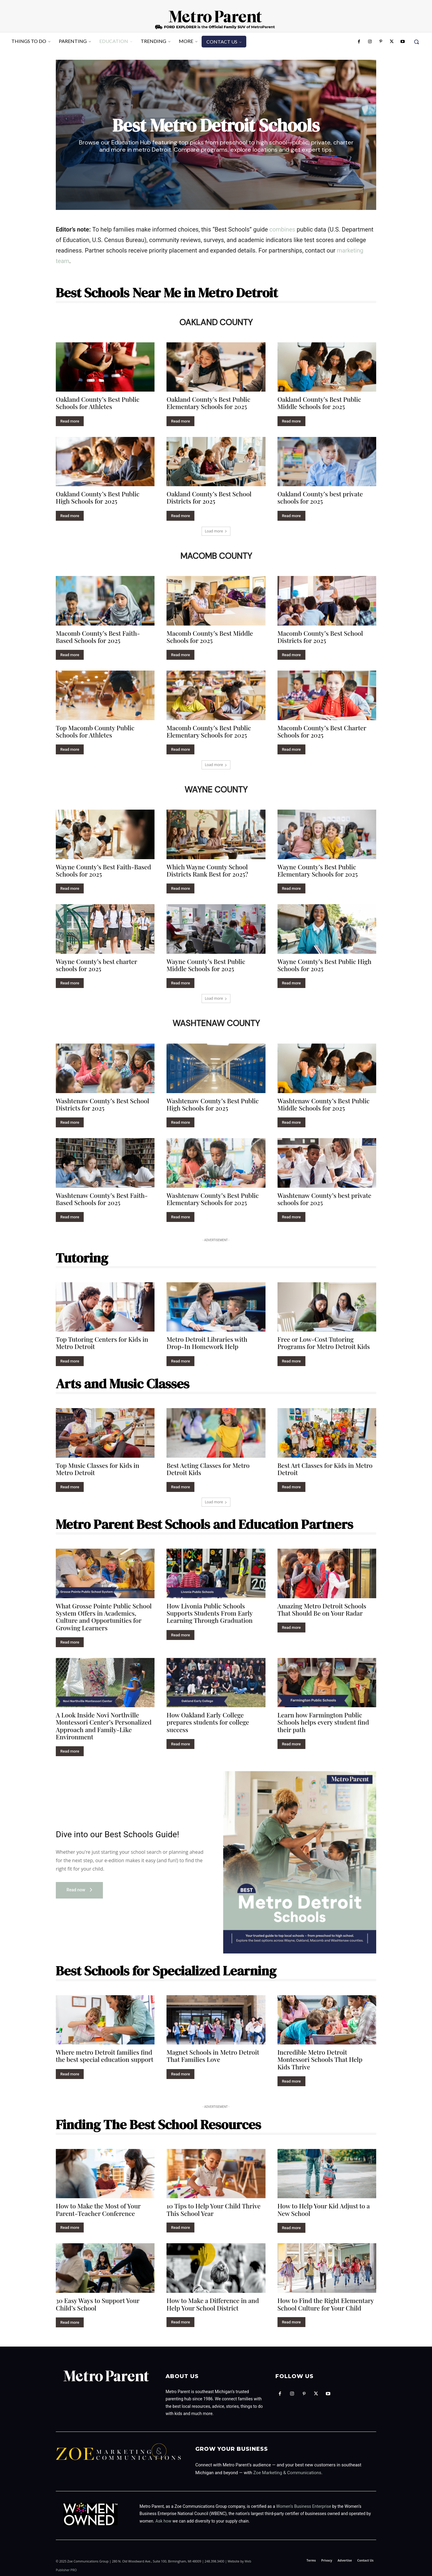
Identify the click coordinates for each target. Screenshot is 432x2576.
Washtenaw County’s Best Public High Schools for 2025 (212, 1103)
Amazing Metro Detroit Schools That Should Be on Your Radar (322, 1609)
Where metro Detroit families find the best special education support (104, 2055)
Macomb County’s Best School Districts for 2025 (320, 636)
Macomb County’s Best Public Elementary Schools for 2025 (208, 730)
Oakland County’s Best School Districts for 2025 (208, 497)
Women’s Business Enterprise (303, 2506)
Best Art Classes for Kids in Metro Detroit (325, 1468)
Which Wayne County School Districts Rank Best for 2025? (207, 870)
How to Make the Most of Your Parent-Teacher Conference (98, 2209)
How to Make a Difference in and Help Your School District (212, 2303)
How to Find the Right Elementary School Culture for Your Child (326, 2303)
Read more (69, 420)
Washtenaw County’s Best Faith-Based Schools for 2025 (102, 1198)
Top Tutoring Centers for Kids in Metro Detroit (102, 1342)
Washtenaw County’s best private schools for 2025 (324, 1198)
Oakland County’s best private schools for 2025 (320, 497)
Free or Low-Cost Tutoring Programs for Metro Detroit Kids (324, 1342)
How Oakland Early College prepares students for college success (207, 1721)
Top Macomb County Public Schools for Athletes (95, 730)
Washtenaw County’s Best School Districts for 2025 (102, 1103)
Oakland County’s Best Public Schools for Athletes (98, 402)
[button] (416, 41)
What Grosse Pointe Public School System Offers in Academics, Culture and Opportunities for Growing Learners (104, 1616)
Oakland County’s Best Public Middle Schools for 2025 (319, 402)
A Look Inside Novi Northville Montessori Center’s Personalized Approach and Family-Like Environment (104, 1725)
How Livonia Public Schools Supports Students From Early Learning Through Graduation (209, 1612)
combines (282, 229)
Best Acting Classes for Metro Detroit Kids (208, 1468)
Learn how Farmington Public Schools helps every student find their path (323, 1721)
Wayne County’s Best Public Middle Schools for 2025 (205, 964)
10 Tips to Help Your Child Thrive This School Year (213, 2209)
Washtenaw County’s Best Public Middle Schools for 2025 (324, 1103)
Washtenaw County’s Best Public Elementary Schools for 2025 (212, 1198)
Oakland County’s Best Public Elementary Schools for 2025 (208, 402)
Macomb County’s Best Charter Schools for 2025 (322, 730)
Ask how (163, 2520)
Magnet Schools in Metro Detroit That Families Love (212, 2055)
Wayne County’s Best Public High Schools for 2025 (324, 964)
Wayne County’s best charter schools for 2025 (96, 964)
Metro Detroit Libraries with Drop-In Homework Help (206, 1342)
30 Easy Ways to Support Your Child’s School (98, 2303)
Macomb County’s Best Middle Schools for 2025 (209, 636)
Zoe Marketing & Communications (287, 2472)
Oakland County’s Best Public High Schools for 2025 (98, 497)
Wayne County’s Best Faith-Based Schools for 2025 (103, 870)
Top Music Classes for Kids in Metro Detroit (97, 1468)
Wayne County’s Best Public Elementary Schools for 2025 (318, 870)
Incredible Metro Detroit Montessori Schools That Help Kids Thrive (320, 2058)
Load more (216, 530)
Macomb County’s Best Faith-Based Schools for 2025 (98, 636)
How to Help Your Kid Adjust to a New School (324, 2209)
